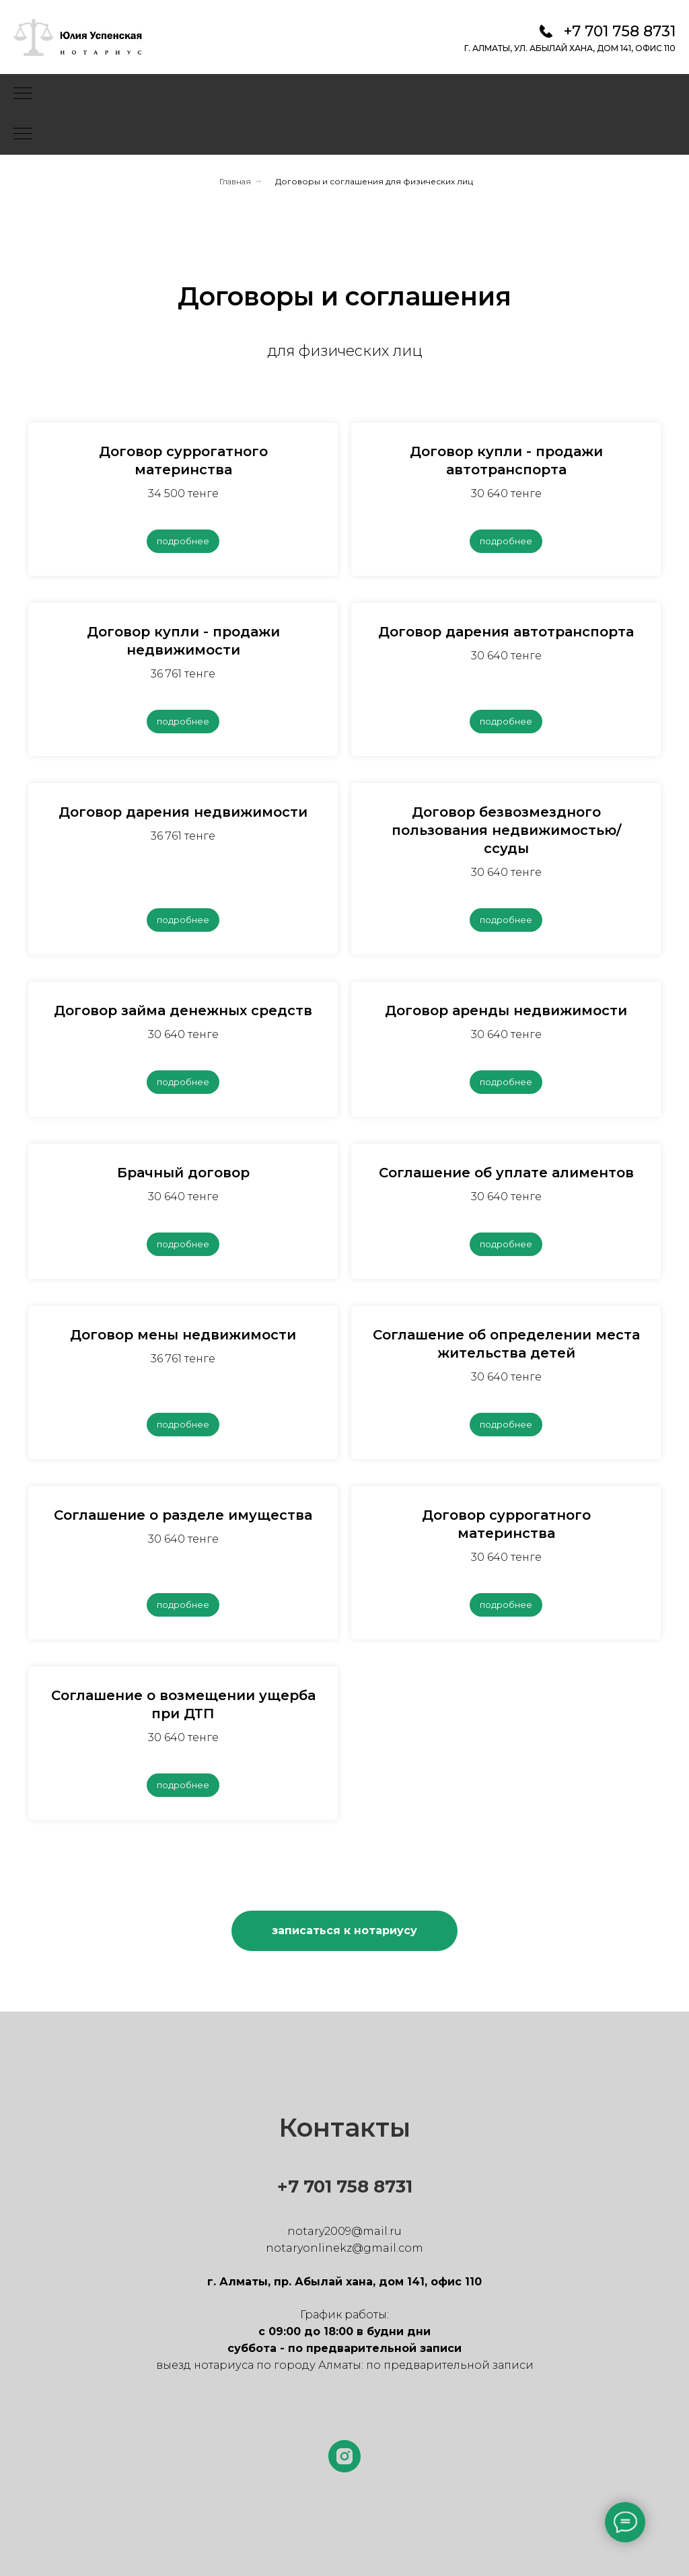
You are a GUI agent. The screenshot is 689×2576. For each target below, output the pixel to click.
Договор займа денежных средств (183, 1010)
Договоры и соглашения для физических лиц (374, 181)
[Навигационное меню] (22, 94)
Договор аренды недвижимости (506, 1010)
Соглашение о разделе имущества (183, 1515)
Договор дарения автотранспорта (506, 632)
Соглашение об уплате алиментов (506, 1173)
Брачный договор (183, 1173)
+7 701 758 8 (331, 2186)
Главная (235, 181)
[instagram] (344, 2456)
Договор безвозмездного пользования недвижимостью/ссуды (506, 830)
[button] (344, 1931)
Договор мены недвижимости (183, 1335)
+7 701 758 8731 (620, 31)
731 (398, 2186)
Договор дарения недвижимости (183, 812)
